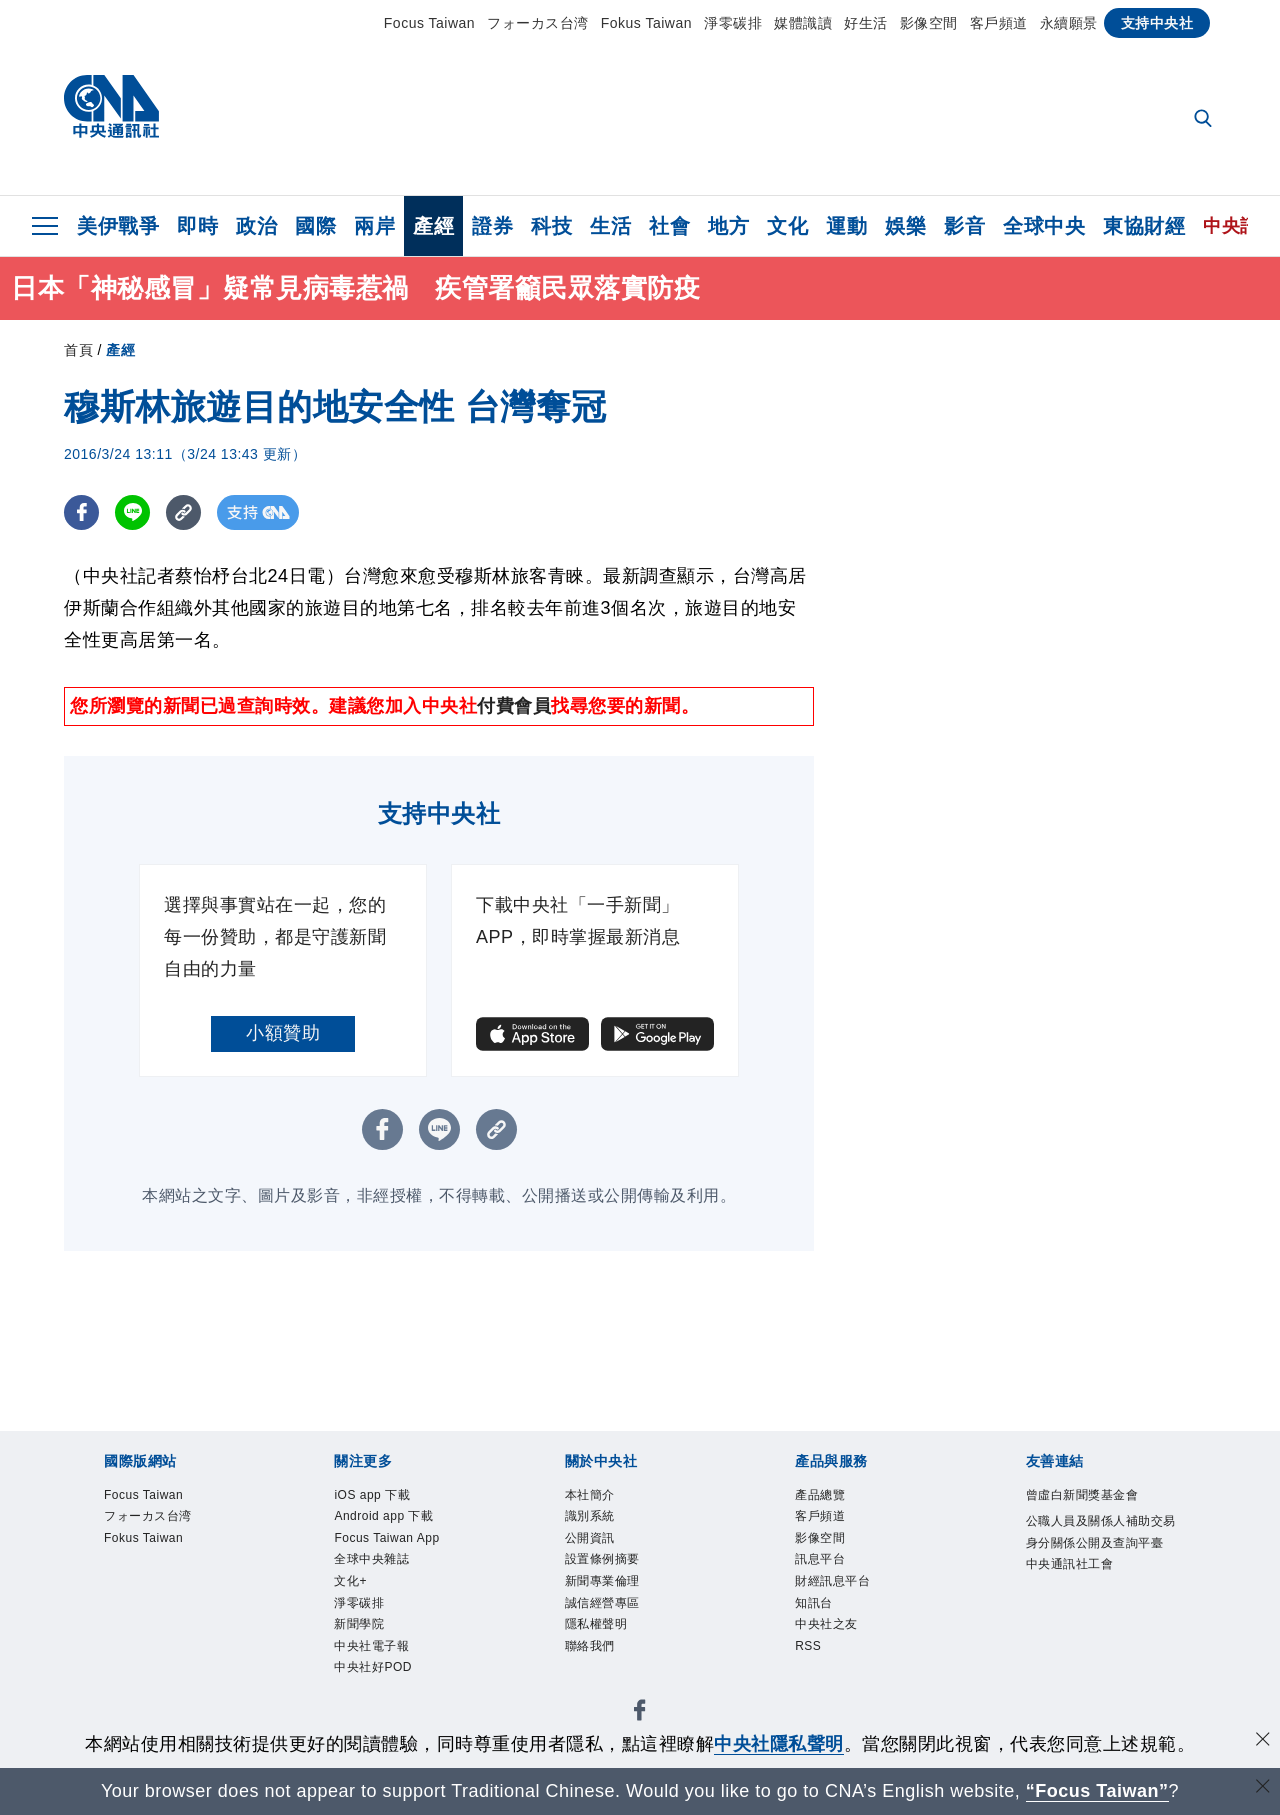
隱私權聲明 (596, 1624)
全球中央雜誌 (371, 1559)
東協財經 (1144, 226)
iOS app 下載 (372, 1495)
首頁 (78, 350)
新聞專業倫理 (602, 1581)
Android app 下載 (383, 1516)
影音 (964, 226)
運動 (846, 226)
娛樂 (905, 226)
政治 (256, 226)
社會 (669, 226)
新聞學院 (359, 1624)
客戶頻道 (999, 23)
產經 (433, 226)
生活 (610, 226)
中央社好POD (373, 1667)
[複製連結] (183, 512)
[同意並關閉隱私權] (1263, 1741)
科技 (551, 226)
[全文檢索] (1205, 120)
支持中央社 (1157, 23)
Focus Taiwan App (386, 1538)
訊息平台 (820, 1559)
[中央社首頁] (111, 111)
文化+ (350, 1581)
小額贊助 (283, 1033)
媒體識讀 (803, 23)
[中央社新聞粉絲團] (640, 1713)
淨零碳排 (733, 23)
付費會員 (514, 706)
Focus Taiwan (429, 23)
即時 (197, 226)
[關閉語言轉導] (1263, 1788)
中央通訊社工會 (1070, 1564)
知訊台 (814, 1603)
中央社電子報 (371, 1646)
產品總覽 (820, 1495)
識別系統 (590, 1516)
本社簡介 (590, 1495)
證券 (492, 226)
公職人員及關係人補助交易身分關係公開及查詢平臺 (1101, 1532)
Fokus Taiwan (646, 23)
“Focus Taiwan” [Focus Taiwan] (1097, 1791)
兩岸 (374, 226)
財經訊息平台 (832, 1581)
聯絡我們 (590, 1646)
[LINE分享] (132, 512)
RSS (808, 1646)
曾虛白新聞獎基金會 (1082, 1495)
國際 (315, 226)
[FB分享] (81, 512)
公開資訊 (590, 1538)
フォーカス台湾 (538, 23)
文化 (787, 226)
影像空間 (929, 23)
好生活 (866, 23)
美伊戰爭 (118, 226)
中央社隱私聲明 (779, 1744)
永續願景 (1069, 23)
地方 (728, 226)
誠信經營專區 (602, 1603)
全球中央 (1044, 226)
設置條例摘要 (602, 1559)
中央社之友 (826, 1624)
